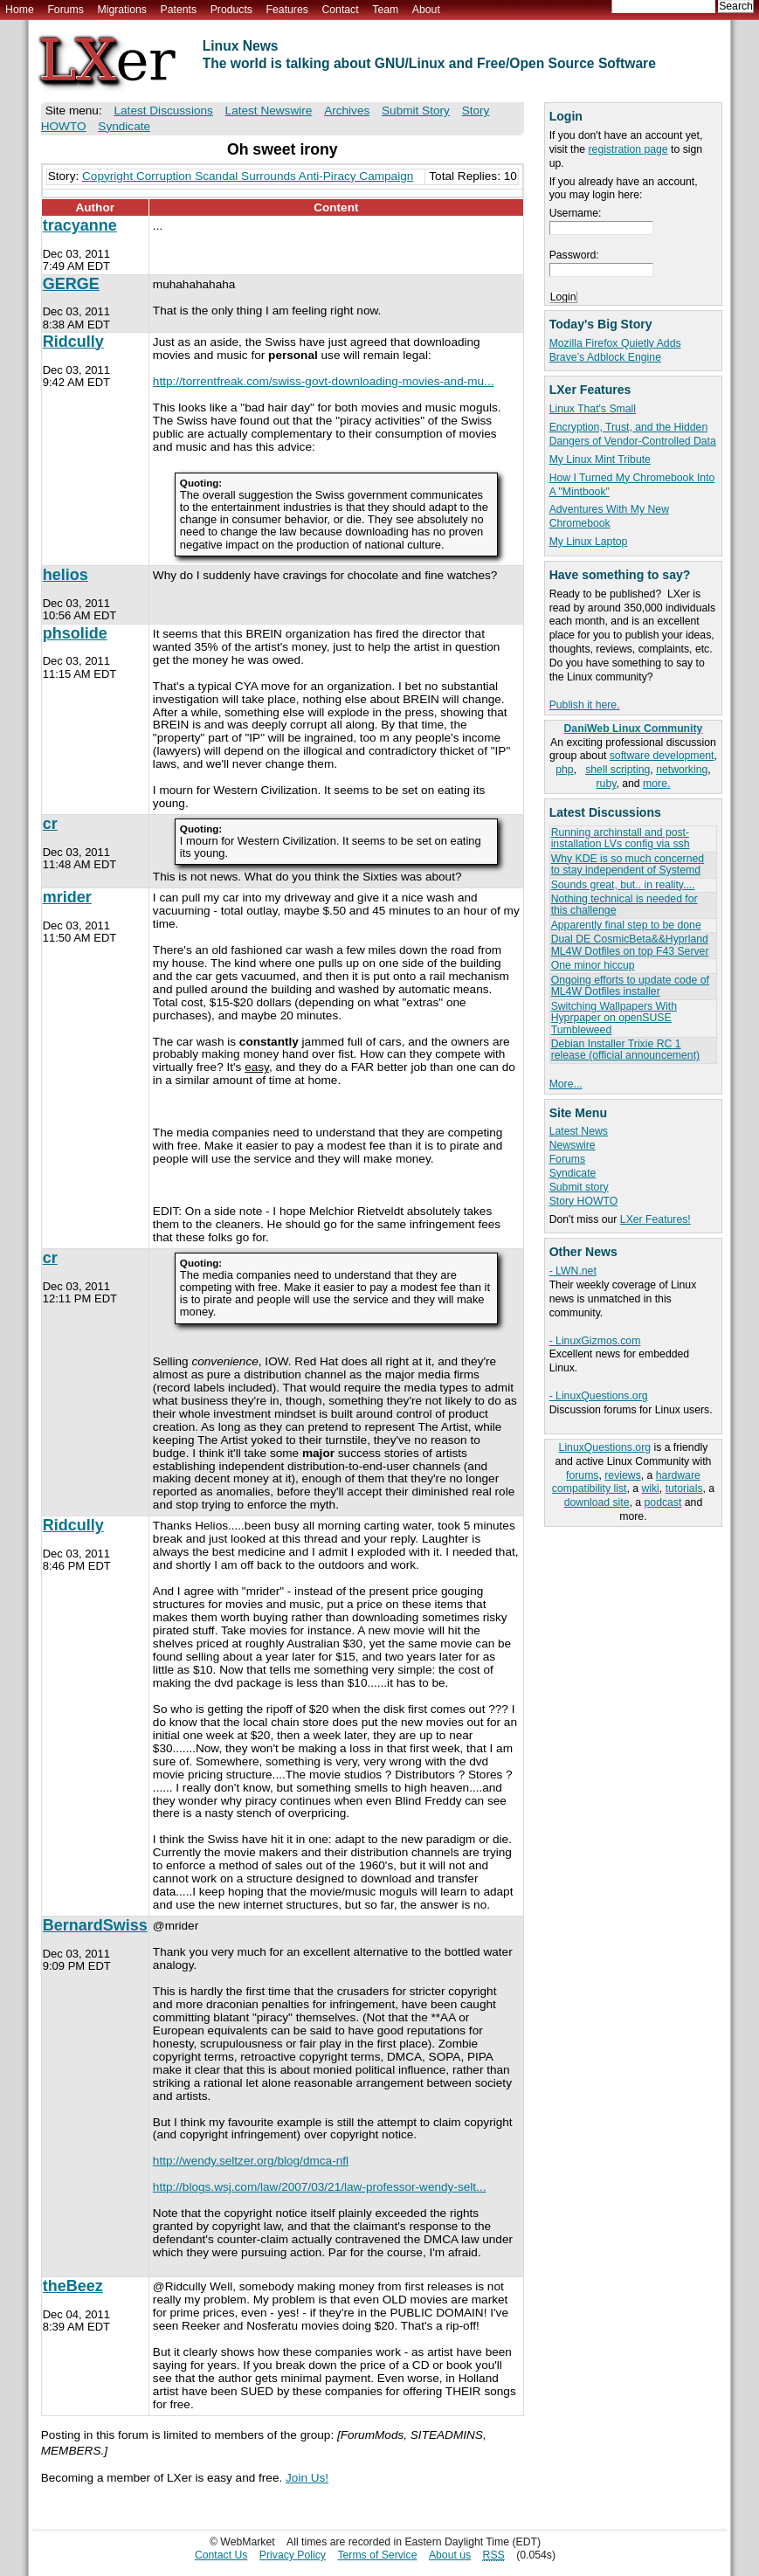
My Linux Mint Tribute (600, 459)
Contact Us (221, 2555)
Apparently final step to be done (626, 925)
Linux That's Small (592, 409)
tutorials (684, 1488)
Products (231, 9)
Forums (65, 9)
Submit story (579, 1187)
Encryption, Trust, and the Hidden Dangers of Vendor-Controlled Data (632, 434)
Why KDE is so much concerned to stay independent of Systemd (627, 864)
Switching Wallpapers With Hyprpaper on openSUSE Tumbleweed (614, 1018)
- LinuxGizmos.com (595, 1341)
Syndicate (573, 1173)
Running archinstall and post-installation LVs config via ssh (620, 838)
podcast (663, 1502)
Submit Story (416, 110)
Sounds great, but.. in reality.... (623, 885)
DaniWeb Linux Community (633, 728)
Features (287, 9)
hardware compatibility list (626, 1482)
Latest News (578, 1131)
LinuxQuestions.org (605, 1447)
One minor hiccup (593, 965)
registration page (628, 149)
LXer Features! (655, 1219)
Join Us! (307, 2477)
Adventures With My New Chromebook (609, 516)
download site (597, 1502)
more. (656, 783)
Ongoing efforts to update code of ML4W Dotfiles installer (630, 986)
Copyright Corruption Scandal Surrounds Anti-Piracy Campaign (247, 176)
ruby (607, 783)
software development (662, 755)
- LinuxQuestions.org (598, 1396)
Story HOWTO (583, 1201)
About (426, 9)
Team (385, 9)
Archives (346, 110)
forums (582, 1475)
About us (450, 2555)
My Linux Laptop (588, 541)
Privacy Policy (292, 2555)
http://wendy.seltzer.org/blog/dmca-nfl (250, 2160)
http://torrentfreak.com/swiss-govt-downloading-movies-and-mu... (323, 381)
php (564, 769)
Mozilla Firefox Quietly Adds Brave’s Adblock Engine (615, 350)
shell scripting (617, 769)
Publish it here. (584, 705)
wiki (650, 1488)
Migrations (121, 9)
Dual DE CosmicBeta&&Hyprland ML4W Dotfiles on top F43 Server (630, 945)
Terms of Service (377, 2555)
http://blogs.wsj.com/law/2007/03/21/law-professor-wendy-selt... (319, 2186)
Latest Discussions (163, 110)
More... (566, 1084)
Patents (179, 9)
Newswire (572, 1145)
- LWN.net (573, 1271)
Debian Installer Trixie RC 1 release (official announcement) (625, 1049)
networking (681, 769)
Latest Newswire (269, 110)
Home (19, 9)
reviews (622, 1475)
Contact (339, 9)
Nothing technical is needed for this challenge (624, 904)
